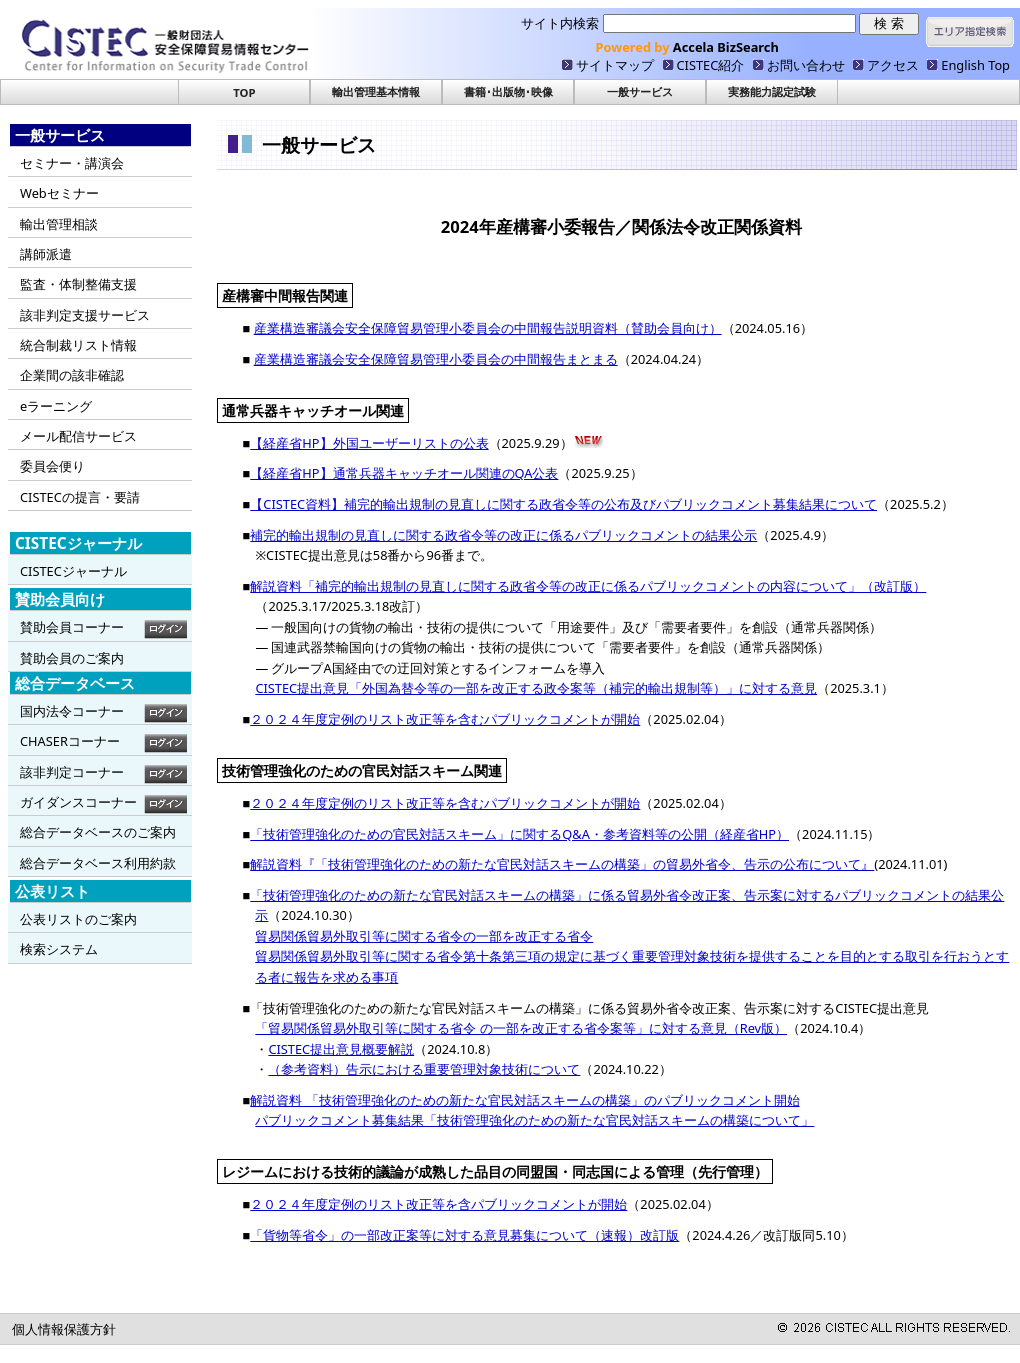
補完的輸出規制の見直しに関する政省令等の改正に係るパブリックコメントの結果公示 (503, 535)
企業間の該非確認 (72, 375)
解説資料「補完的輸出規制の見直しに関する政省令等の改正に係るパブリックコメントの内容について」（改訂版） (588, 586)
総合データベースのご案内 (98, 832)
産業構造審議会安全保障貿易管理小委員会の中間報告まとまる (436, 359)
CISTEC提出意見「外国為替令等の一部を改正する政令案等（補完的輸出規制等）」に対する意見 (536, 688)
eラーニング (56, 406)
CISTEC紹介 (711, 65)
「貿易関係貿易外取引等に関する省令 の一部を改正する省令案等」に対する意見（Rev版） (521, 1028)
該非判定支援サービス (85, 315)
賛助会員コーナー (72, 627)
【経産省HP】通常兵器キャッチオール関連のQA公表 (404, 473)
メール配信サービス (78, 436)
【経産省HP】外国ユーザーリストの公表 (369, 443)
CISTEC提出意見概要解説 (341, 1049)
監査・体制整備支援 (78, 284)
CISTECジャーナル (73, 571)
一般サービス (640, 91)
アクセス (893, 65)
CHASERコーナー (70, 741)
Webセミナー (59, 193)
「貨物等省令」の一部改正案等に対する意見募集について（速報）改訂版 (464, 1235)
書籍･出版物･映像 (508, 91)
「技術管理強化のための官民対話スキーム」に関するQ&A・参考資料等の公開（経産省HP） (519, 834)
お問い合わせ (806, 65)
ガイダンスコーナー (78, 802)
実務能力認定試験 (772, 91)
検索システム (59, 949)
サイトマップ (615, 65)
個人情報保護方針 (64, 1329)
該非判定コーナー (72, 772)
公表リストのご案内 (78, 919)
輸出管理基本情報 (376, 91)
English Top (975, 65)
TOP (244, 92)
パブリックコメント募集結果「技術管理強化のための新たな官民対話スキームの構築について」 (534, 1120)
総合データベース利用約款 (98, 863)
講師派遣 (46, 254)
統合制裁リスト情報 (78, 345)
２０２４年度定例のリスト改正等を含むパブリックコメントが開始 (445, 719)
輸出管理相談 (59, 224)
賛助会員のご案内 (72, 658)
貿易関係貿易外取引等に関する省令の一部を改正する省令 (424, 936)
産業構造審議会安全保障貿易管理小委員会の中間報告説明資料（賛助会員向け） (488, 328)
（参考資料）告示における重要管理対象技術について (424, 1069)
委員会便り (52, 466)
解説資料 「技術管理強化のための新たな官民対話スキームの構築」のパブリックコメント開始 (524, 1100)
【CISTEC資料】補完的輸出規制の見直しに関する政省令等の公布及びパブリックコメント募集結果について (563, 504)
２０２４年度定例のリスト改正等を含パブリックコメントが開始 (438, 1204)
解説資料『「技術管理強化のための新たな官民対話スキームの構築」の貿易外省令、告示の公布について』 (562, 864)
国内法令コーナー (72, 711)
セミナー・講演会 (72, 163)
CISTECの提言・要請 (80, 497)
